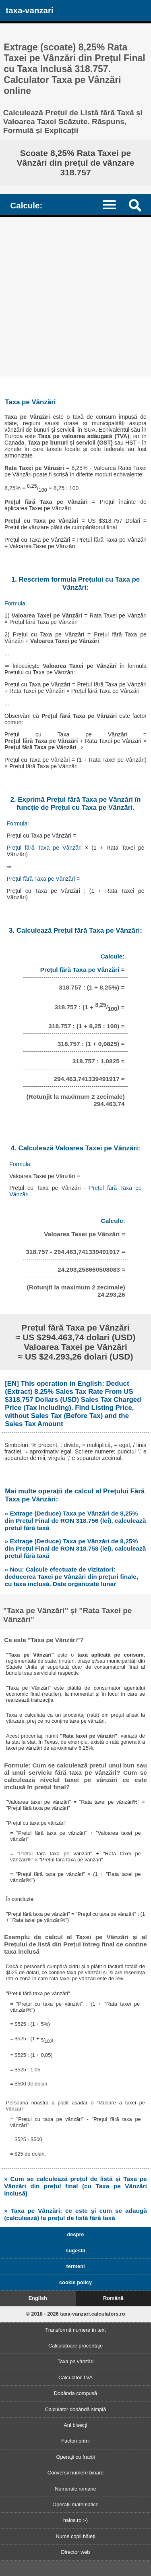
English (38, 2298)
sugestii (75, 2251)
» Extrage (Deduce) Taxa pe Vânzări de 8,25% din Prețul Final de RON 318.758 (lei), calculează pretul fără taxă (75, 1548)
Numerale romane (75, 2489)
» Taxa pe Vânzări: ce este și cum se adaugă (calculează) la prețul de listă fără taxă (75, 2214)
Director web (75, 2552)
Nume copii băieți (75, 2536)
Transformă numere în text (75, 2330)
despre (75, 2234)
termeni (75, 2266)
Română (113, 2298)
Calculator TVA (75, 2377)
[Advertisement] (75, 296)
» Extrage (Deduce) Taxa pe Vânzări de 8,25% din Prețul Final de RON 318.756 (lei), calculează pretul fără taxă (75, 1520)
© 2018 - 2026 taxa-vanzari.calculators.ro (75, 2314)
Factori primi (75, 2441)
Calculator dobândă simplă (75, 2409)
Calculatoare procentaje (75, 2346)
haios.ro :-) (75, 2520)
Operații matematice (75, 2504)
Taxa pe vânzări (76, 2361)
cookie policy (75, 2282)
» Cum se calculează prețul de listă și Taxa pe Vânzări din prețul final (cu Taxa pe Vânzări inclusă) (75, 2186)
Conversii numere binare (75, 2473)
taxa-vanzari (29, 10)
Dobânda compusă (75, 2393)
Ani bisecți (75, 2425)
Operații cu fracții (75, 2457)
